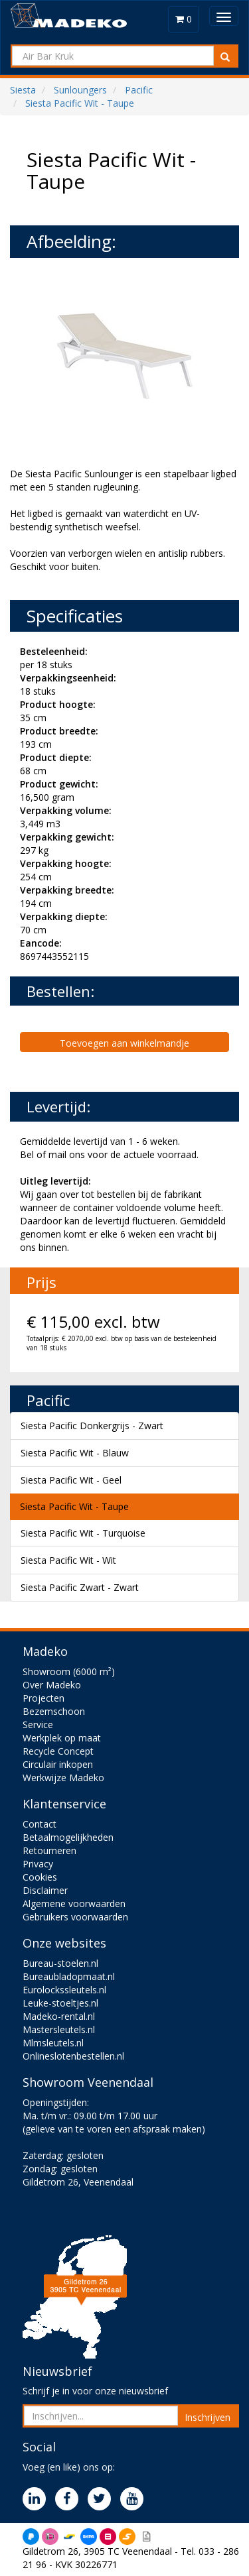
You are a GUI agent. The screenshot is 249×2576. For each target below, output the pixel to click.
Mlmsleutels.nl (53, 2042)
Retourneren (49, 1850)
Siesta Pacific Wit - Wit (68, 1560)
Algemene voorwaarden (74, 1903)
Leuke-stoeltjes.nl (60, 2003)
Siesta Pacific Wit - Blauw (75, 1452)
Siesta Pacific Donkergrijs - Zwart (92, 1425)
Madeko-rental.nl (59, 2016)
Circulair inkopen (58, 1764)
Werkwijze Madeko (63, 1777)
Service (38, 1724)
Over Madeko (52, 1684)
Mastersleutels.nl (59, 2029)
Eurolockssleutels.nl (64, 1989)
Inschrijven (207, 2417)
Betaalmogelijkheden (68, 1837)
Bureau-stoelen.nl (60, 1963)
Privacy (38, 1863)
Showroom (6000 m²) (69, 1671)
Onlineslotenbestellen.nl (73, 2056)
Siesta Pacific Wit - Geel (71, 1480)
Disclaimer (45, 1890)
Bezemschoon (54, 1711)
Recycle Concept (58, 1751)
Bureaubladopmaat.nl (69, 1976)
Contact (39, 1824)
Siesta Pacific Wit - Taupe (74, 1506)
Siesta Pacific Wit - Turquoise (83, 1533)
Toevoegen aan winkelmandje (124, 1043)
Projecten (43, 1698)
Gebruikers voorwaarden (75, 1916)
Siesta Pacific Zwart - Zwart (80, 1587)
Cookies (40, 1877)
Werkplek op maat (62, 1737)
